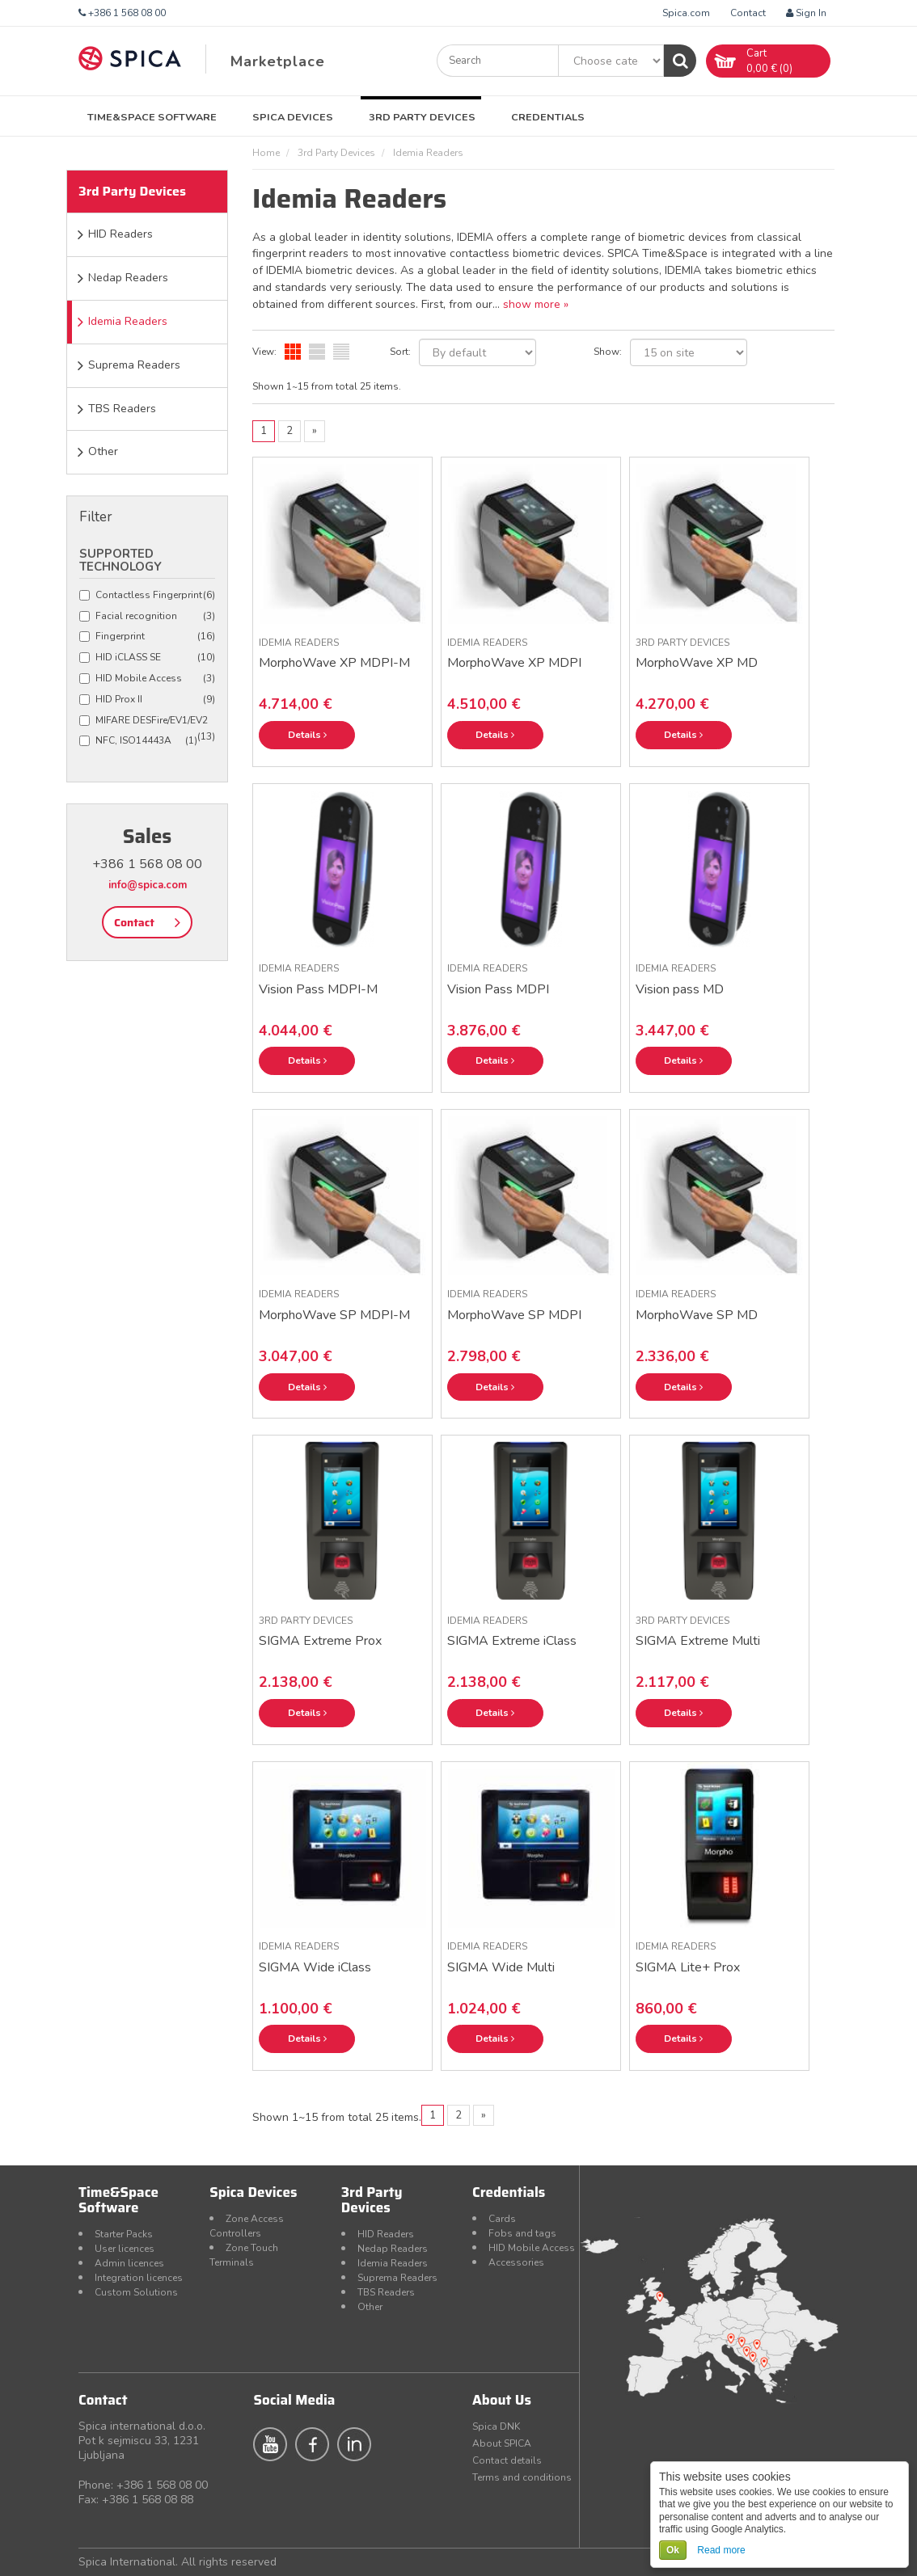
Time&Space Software (152, 117)
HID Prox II (147, 699)
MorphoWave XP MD (697, 663)
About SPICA (501, 2443)
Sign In (806, 13)
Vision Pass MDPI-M (318, 989)
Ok (672, 2550)
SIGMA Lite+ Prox (688, 1967)
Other (103, 451)
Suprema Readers (134, 365)
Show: (608, 351)
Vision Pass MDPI (498, 989)
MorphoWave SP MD (697, 1315)
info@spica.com (147, 885)
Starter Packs (124, 2234)
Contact (748, 13)
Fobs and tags (522, 2233)
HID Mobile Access (147, 678)
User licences (124, 2248)
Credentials (548, 117)
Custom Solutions (136, 2292)
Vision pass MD (680, 989)
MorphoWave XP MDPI (514, 663)
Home (266, 152)
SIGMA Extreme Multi (698, 1641)
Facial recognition (147, 616)
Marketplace (277, 61)
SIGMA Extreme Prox (320, 1641)
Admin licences (129, 2263)
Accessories (516, 2262)
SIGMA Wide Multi (501, 1967)
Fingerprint (147, 636)
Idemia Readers (127, 321)
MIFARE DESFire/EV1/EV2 (147, 721)
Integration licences (139, 2277)
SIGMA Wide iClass (315, 1967)
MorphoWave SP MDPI (514, 1315)
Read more (721, 2550)
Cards (502, 2218)
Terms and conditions (522, 2477)
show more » (535, 304)
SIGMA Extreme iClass (512, 1641)
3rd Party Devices (422, 117)
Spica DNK (496, 2426)
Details (307, 734)
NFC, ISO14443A (138, 740)
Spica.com (686, 13)
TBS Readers (122, 408)
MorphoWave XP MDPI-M (334, 663)
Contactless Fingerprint (147, 595)
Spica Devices (292, 117)
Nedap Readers (128, 277)
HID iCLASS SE (147, 657)
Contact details (507, 2460)
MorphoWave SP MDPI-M (334, 1315)
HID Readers (120, 234)
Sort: (400, 351)
